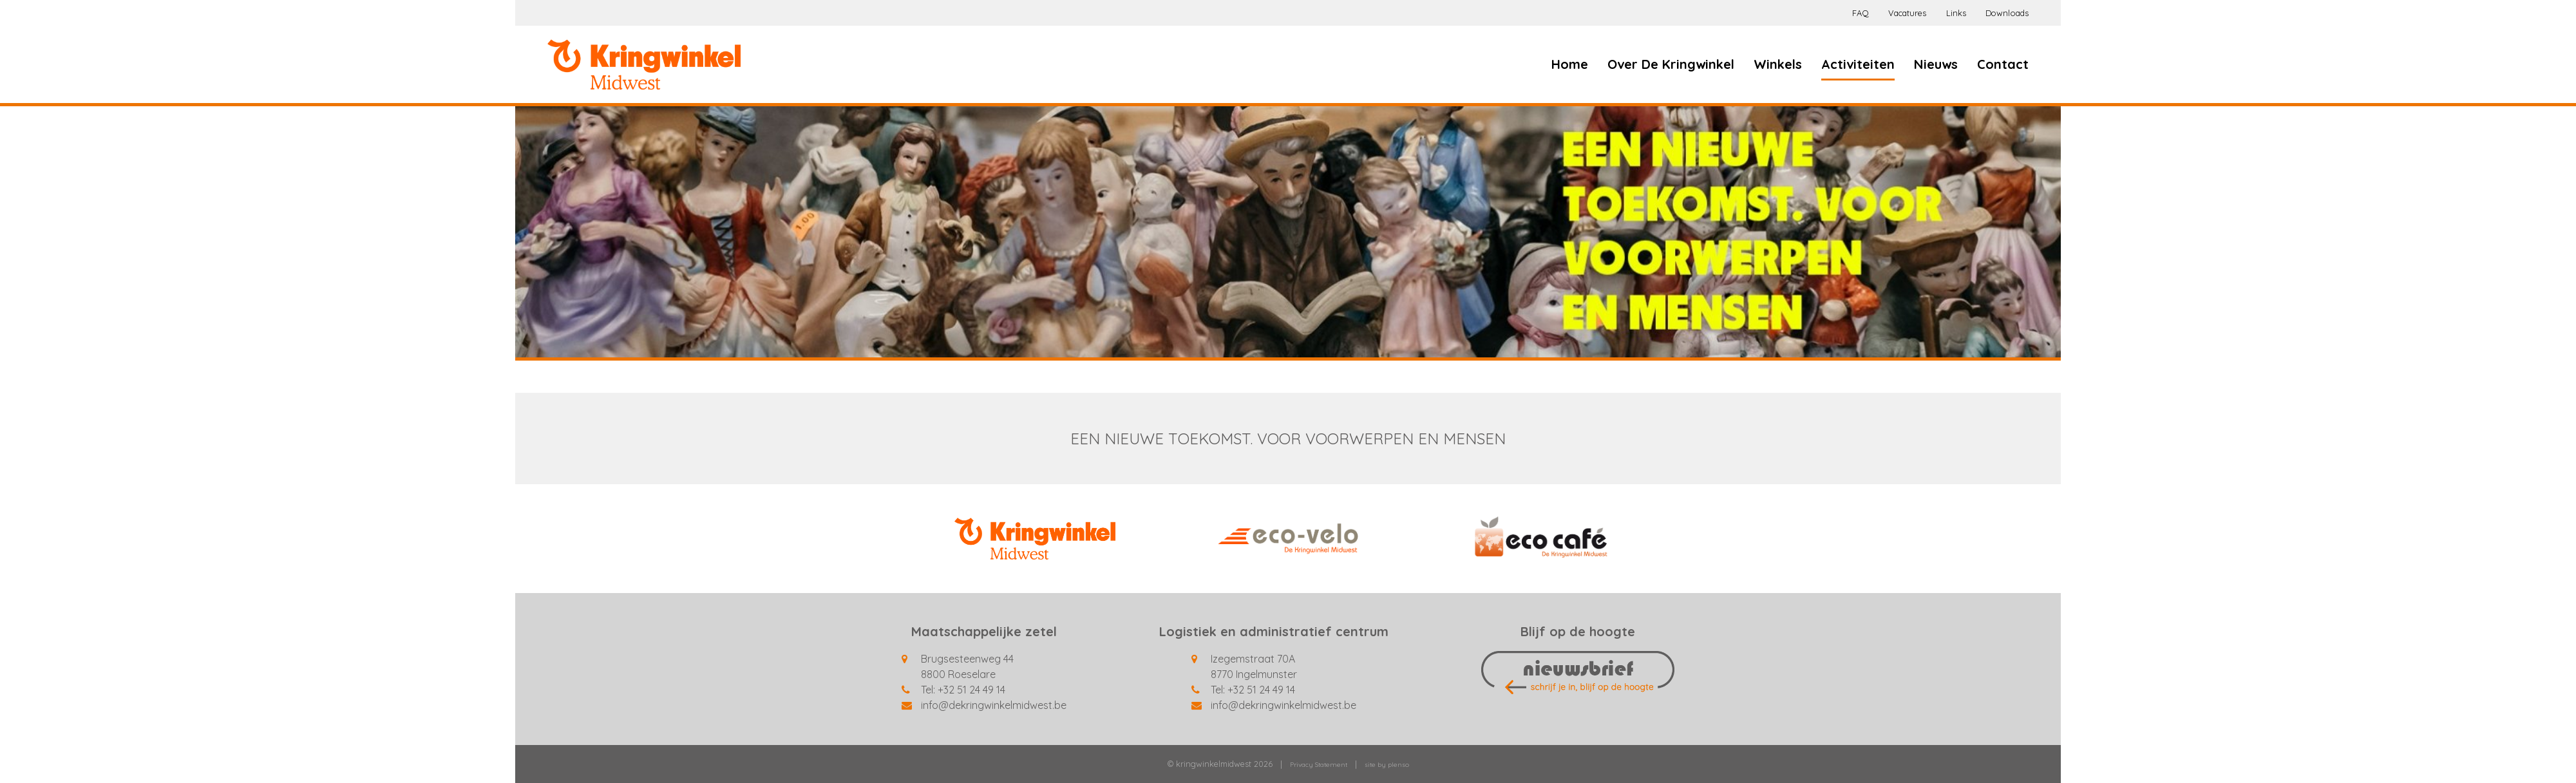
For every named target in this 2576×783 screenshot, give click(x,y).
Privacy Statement (1318, 764)
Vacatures (1907, 13)
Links (1956, 13)
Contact (2003, 64)
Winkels (1778, 64)
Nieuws (1936, 64)
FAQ (1860, 13)
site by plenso (1387, 764)
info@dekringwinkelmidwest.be (993, 705)
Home (1569, 64)
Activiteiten (1858, 64)
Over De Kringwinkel (1670, 64)
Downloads (2007, 13)
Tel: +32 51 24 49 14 (963, 689)
